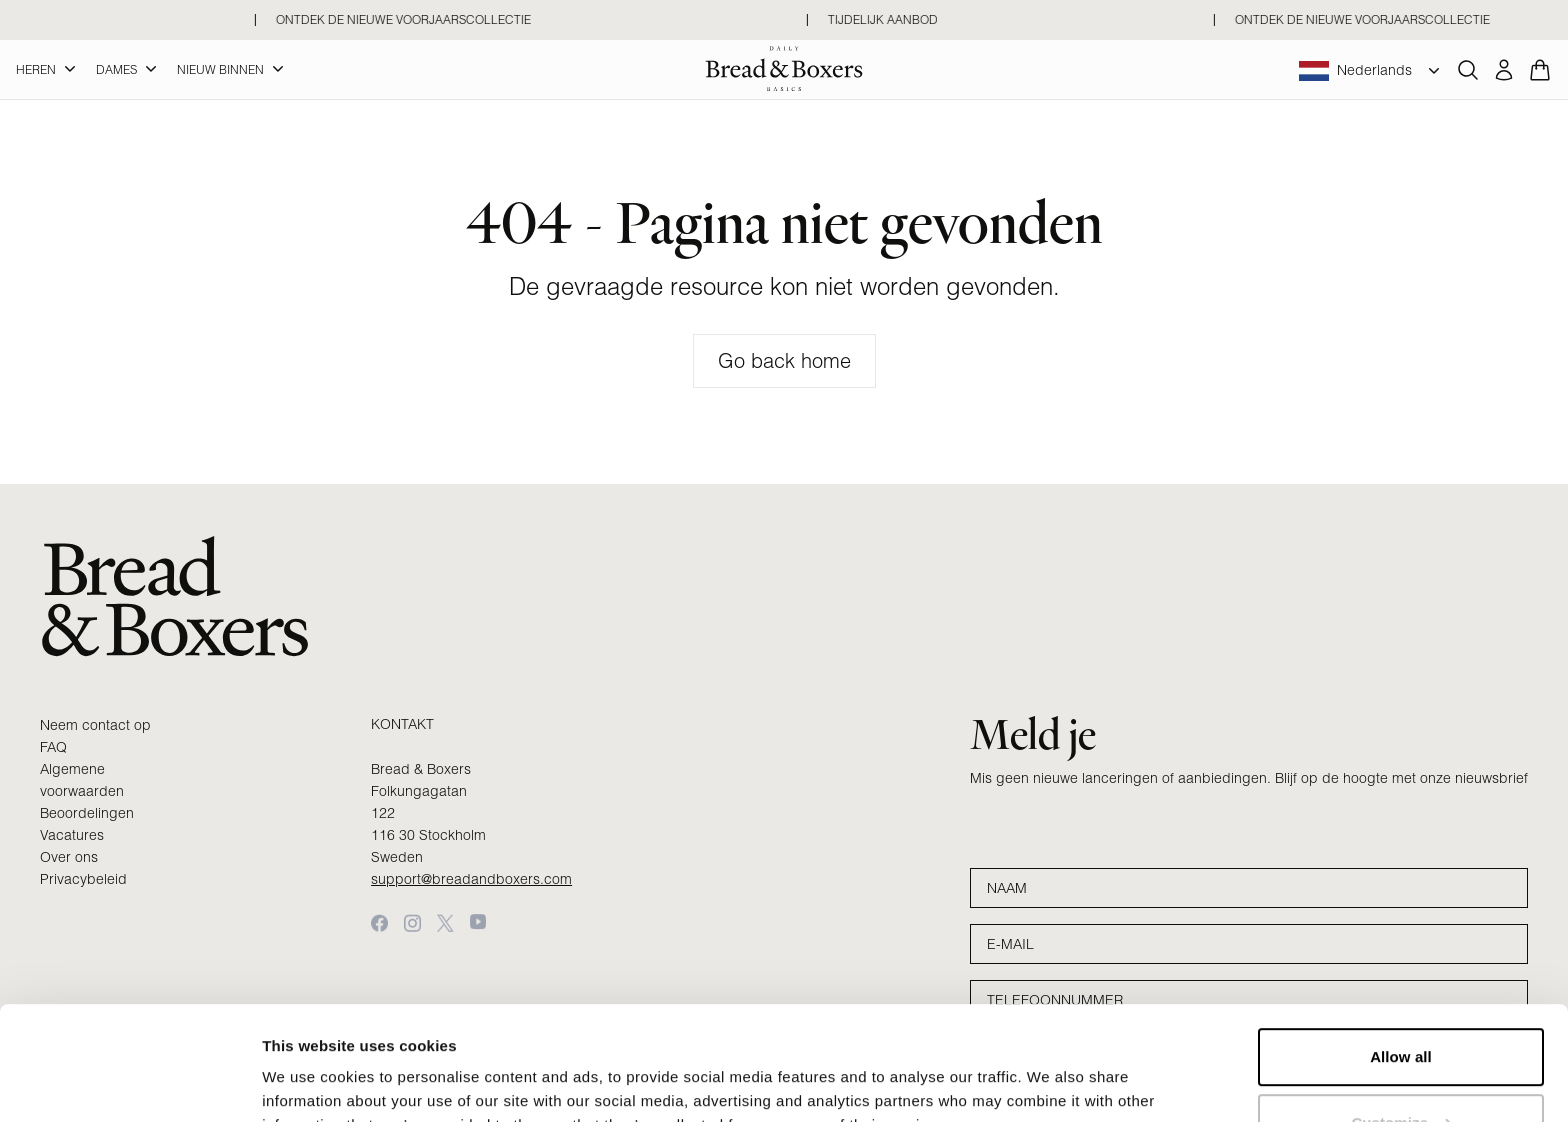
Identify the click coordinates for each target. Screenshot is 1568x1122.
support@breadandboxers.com (471, 879)
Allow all (1401, 959)
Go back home (784, 360)
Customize (1401, 1024)
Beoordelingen (87, 813)
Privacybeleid (83, 879)
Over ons (69, 857)
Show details (308, 1082)
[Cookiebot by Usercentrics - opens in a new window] (129, 1083)
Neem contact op (95, 725)
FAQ (53, 747)
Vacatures (72, 835)
